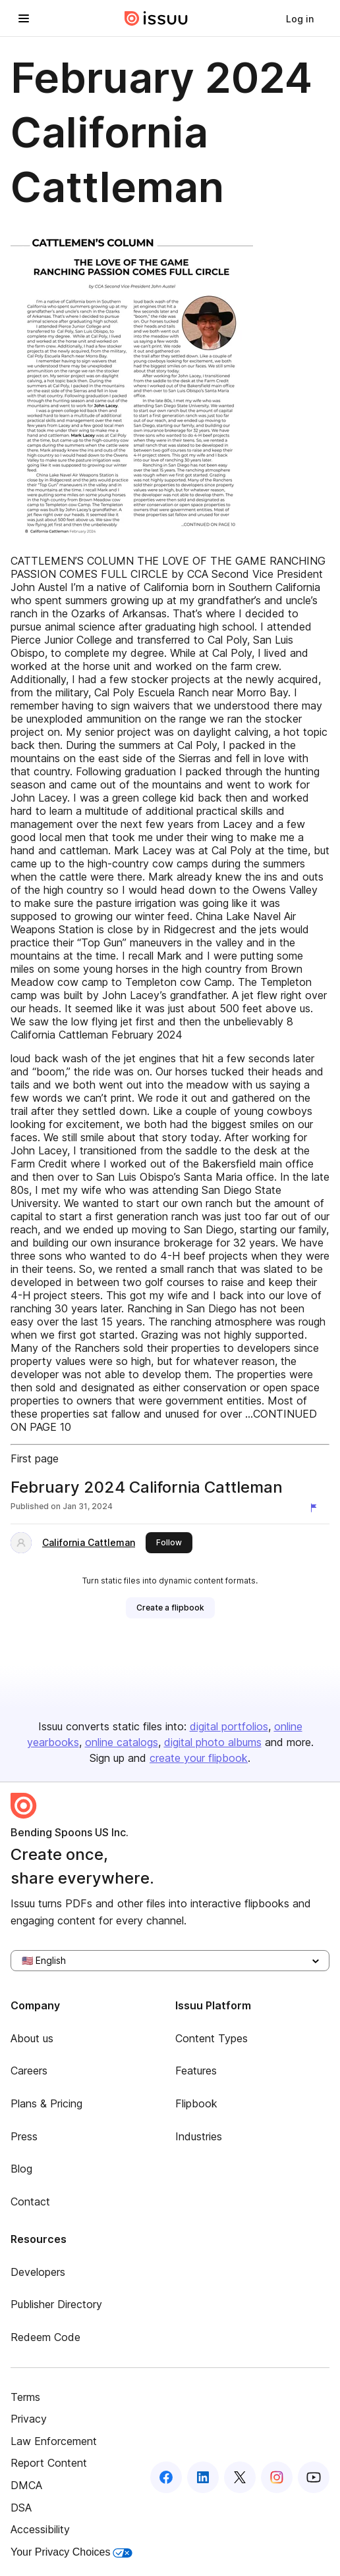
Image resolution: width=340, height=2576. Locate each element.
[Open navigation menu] (24, 18)
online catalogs (121, 1742)
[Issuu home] (156, 18)
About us (32, 2038)
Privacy (29, 2418)
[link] (299, 18)
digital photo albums (213, 1742)
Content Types (211, 2038)
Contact (30, 2201)
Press (24, 2136)
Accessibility (40, 2529)
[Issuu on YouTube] (313, 2477)
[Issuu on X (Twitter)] (240, 2477)
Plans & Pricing (46, 2103)
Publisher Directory (56, 2304)
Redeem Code (45, 2337)
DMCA (26, 2485)
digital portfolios (229, 1726)
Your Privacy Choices (71, 2552)
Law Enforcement (54, 2441)
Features (196, 2070)
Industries (198, 2136)
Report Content (49, 2462)
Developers (38, 2272)
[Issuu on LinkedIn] (203, 2477)
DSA (21, 2507)
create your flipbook (199, 1758)
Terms (25, 2397)
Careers (29, 2070)
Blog (21, 2168)
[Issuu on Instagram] (277, 2477)
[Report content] (316, 1508)
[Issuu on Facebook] (166, 2477)
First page (35, 1458)
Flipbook (196, 2103)
